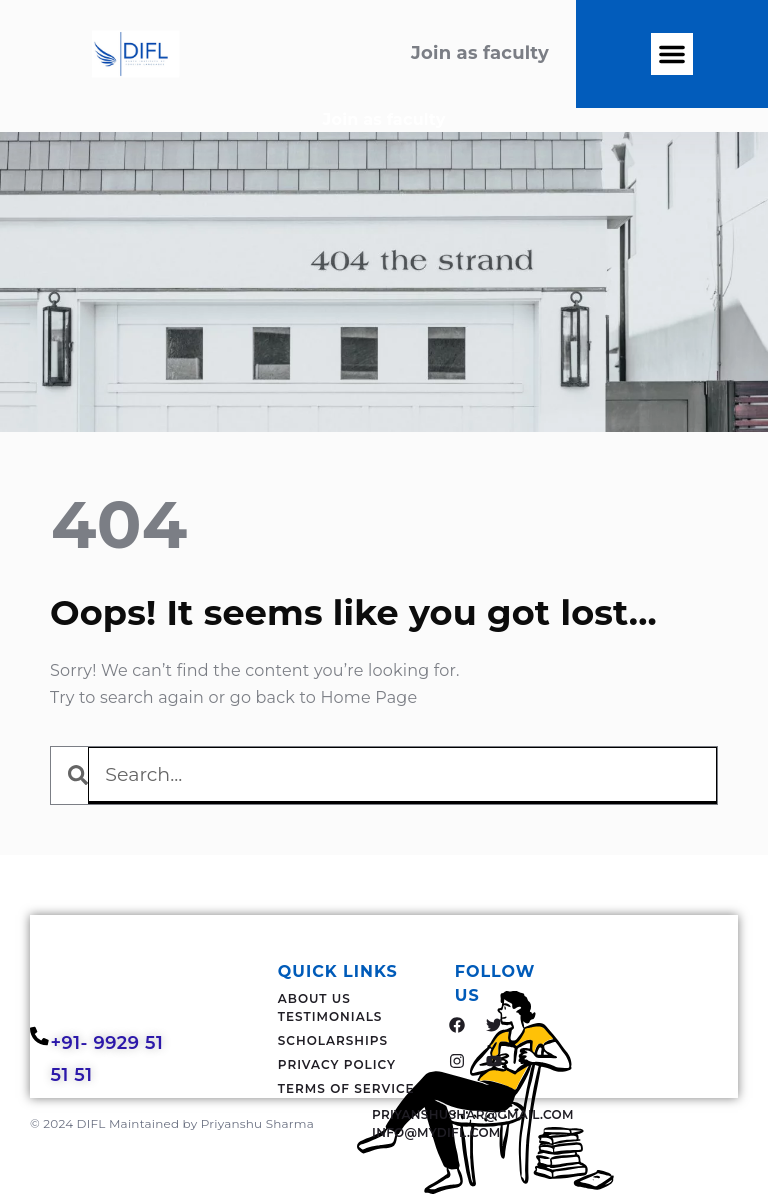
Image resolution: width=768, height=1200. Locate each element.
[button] (672, 54)
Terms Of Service (346, 1088)
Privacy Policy (337, 1064)
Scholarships (333, 1040)
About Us (314, 998)
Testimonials (330, 1016)
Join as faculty (384, 119)
